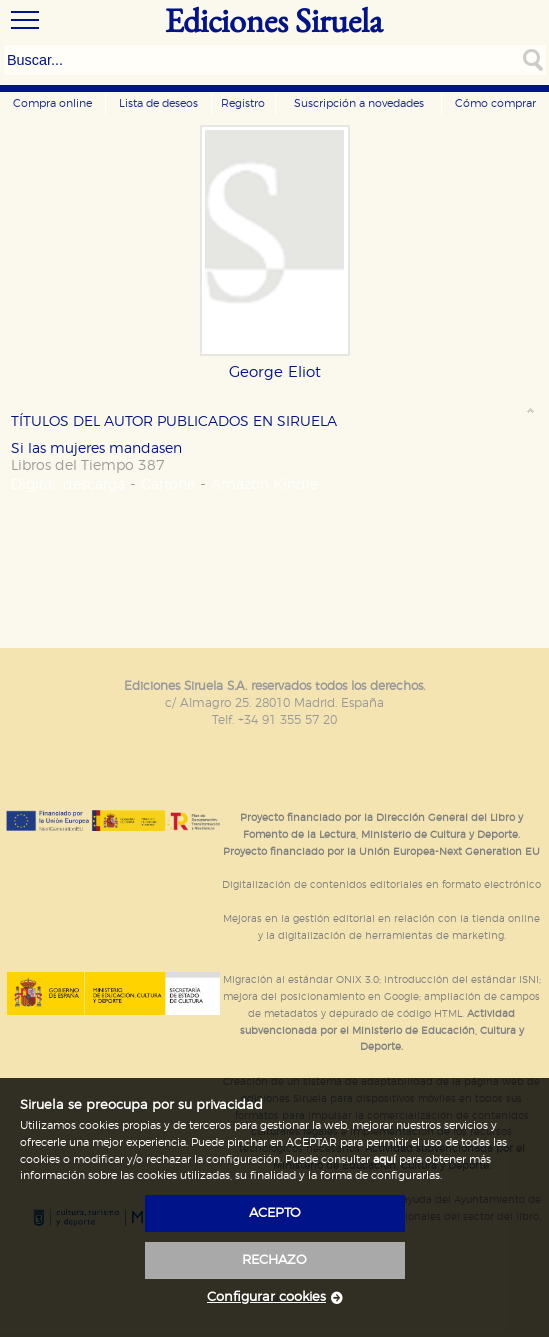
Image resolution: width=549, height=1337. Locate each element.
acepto (275, 1213)
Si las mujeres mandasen (96, 448)
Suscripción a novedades (359, 103)
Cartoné (168, 484)
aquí (384, 1159)
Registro (243, 103)
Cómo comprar (495, 103)
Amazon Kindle (264, 484)
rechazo (274, 1260)
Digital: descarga (68, 484)
